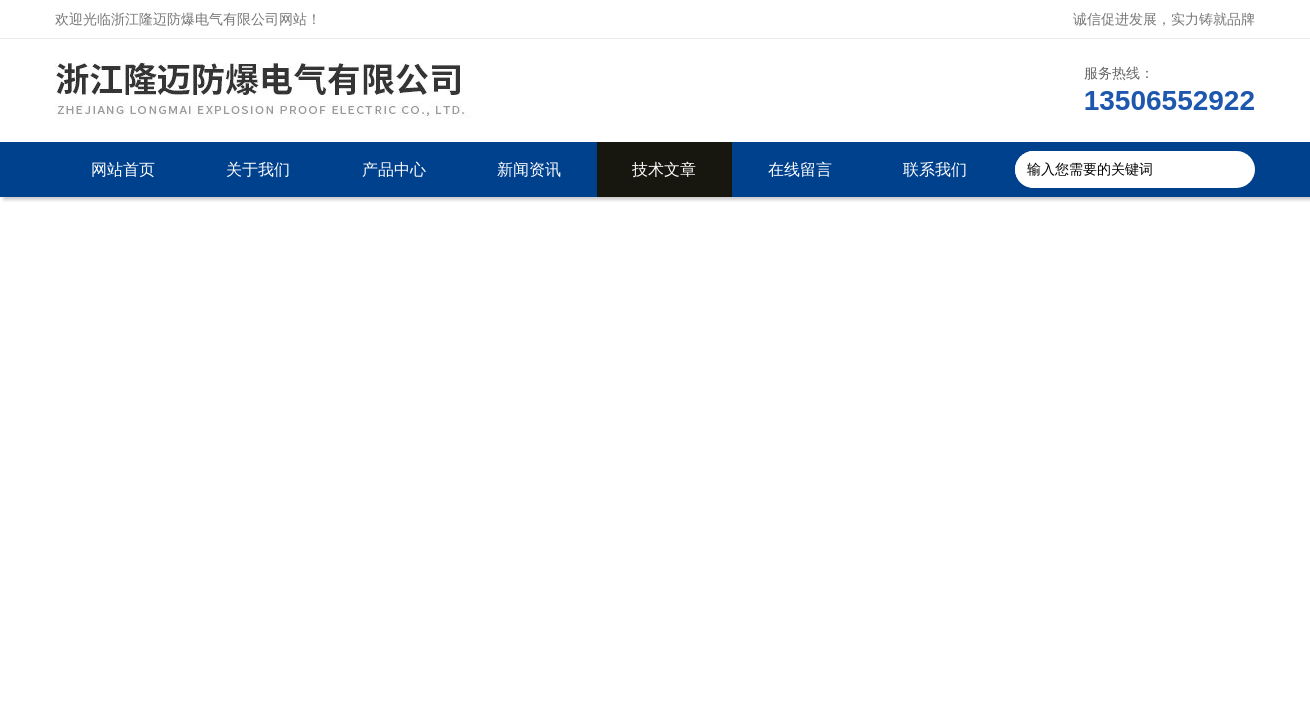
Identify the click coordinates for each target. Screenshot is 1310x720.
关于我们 (258, 169)
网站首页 (123, 169)
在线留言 (800, 169)
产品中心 (394, 169)
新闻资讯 (529, 169)
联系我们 (935, 169)
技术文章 (664, 169)
